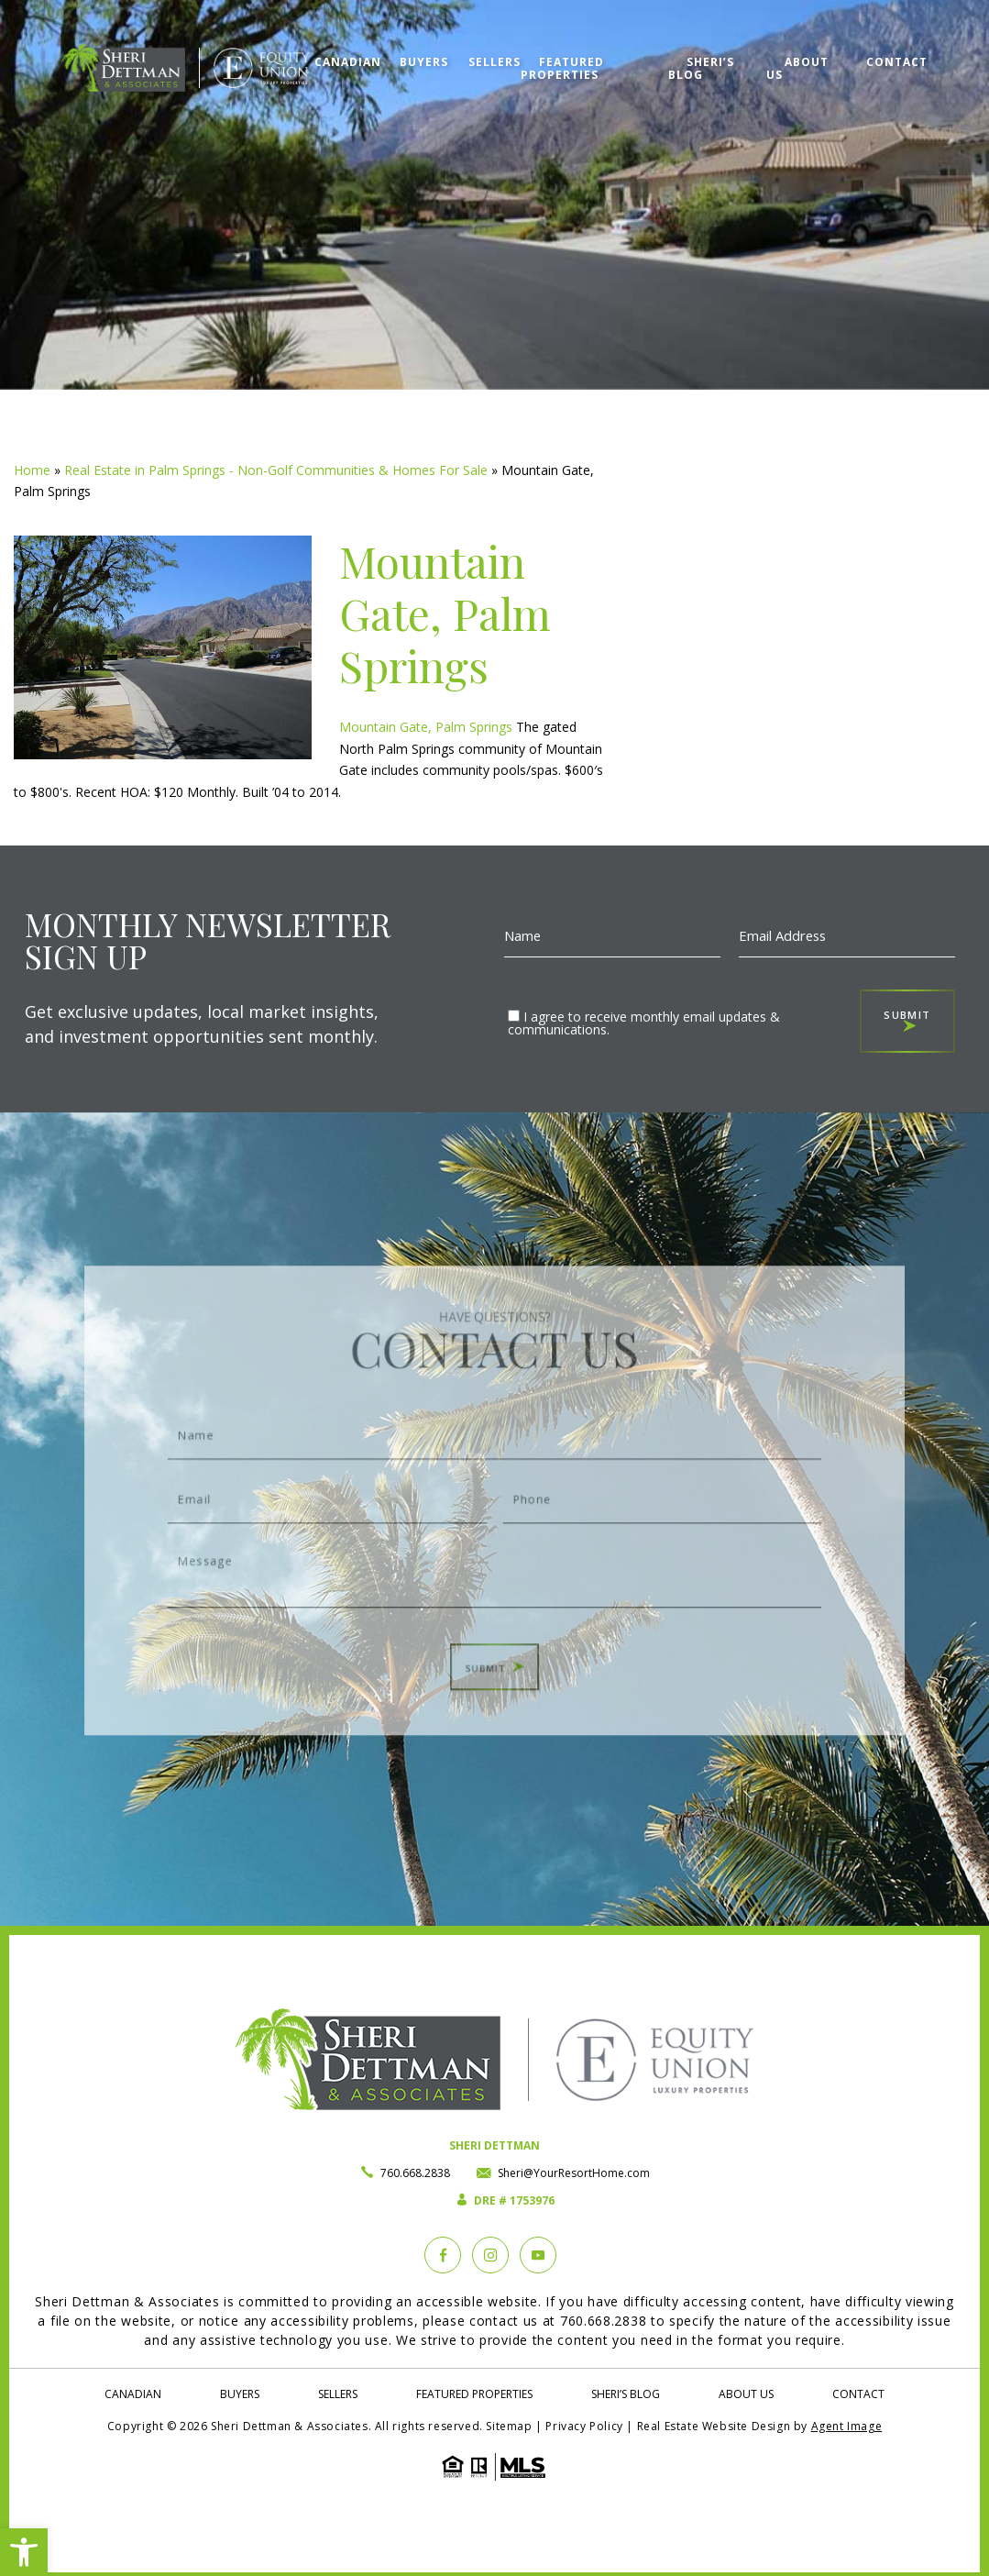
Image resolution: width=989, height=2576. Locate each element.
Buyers (383, 50)
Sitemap (509, 2426)
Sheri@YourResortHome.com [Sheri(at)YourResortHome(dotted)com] (574, 2173)
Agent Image (847, 2426)
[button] (24, 2552)
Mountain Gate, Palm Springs (425, 726)
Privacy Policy (583, 2426)
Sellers (459, 50)
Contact (891, 50)
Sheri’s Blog (711, 50)
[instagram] (490, 2255)
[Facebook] (442, 2255)
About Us (806, 50)
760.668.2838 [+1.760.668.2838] (415, 2173)
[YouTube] (538, 2255)
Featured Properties (533, 56)
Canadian (302, 50)
